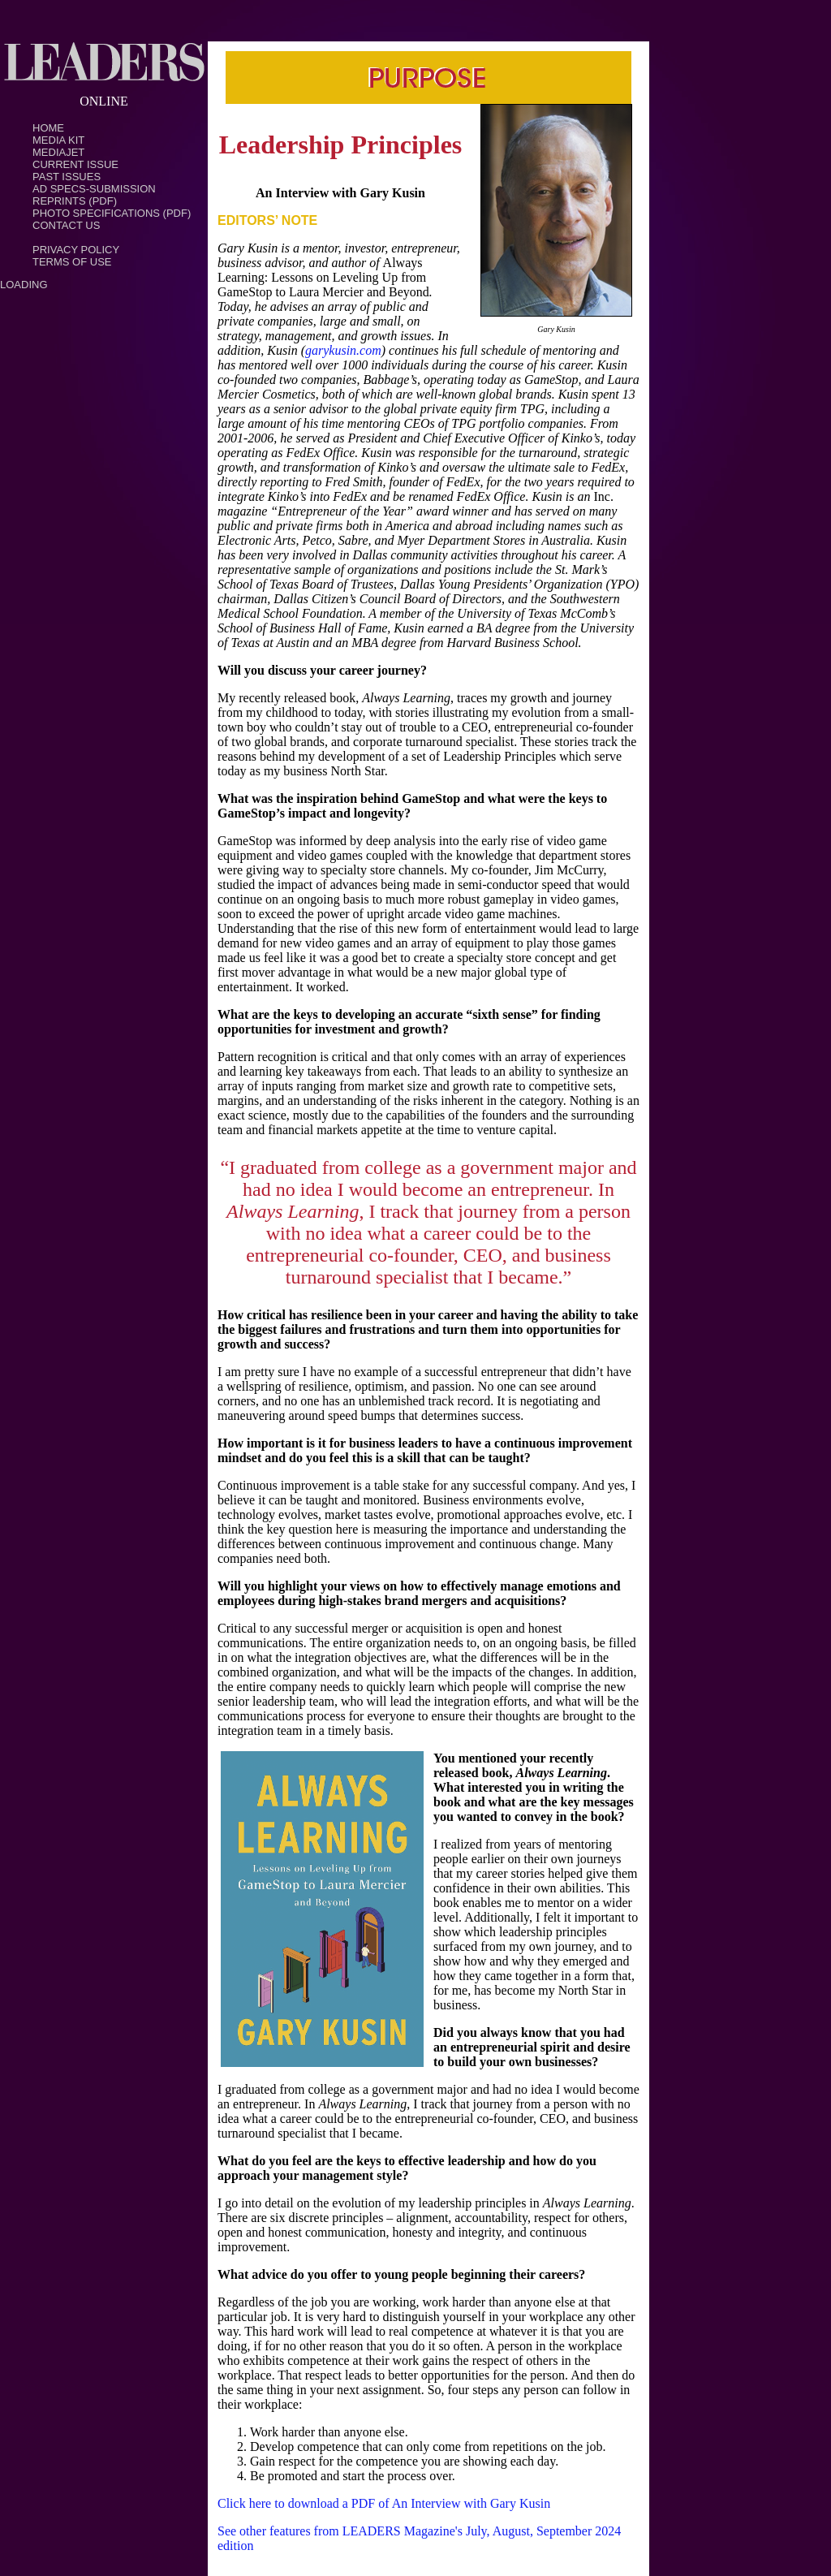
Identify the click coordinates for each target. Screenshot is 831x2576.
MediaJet (58, 152)
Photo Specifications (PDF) (111, 213)
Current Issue (75, 164)
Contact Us (66, 225)
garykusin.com (343, 350)
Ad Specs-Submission (94, 189)
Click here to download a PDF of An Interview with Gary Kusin (383, 2503)
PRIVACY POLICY (75, 250)
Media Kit (58, 140)
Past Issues (66, 176)
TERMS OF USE (72, 262)
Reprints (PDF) (74, 201)
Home (48, 128)
